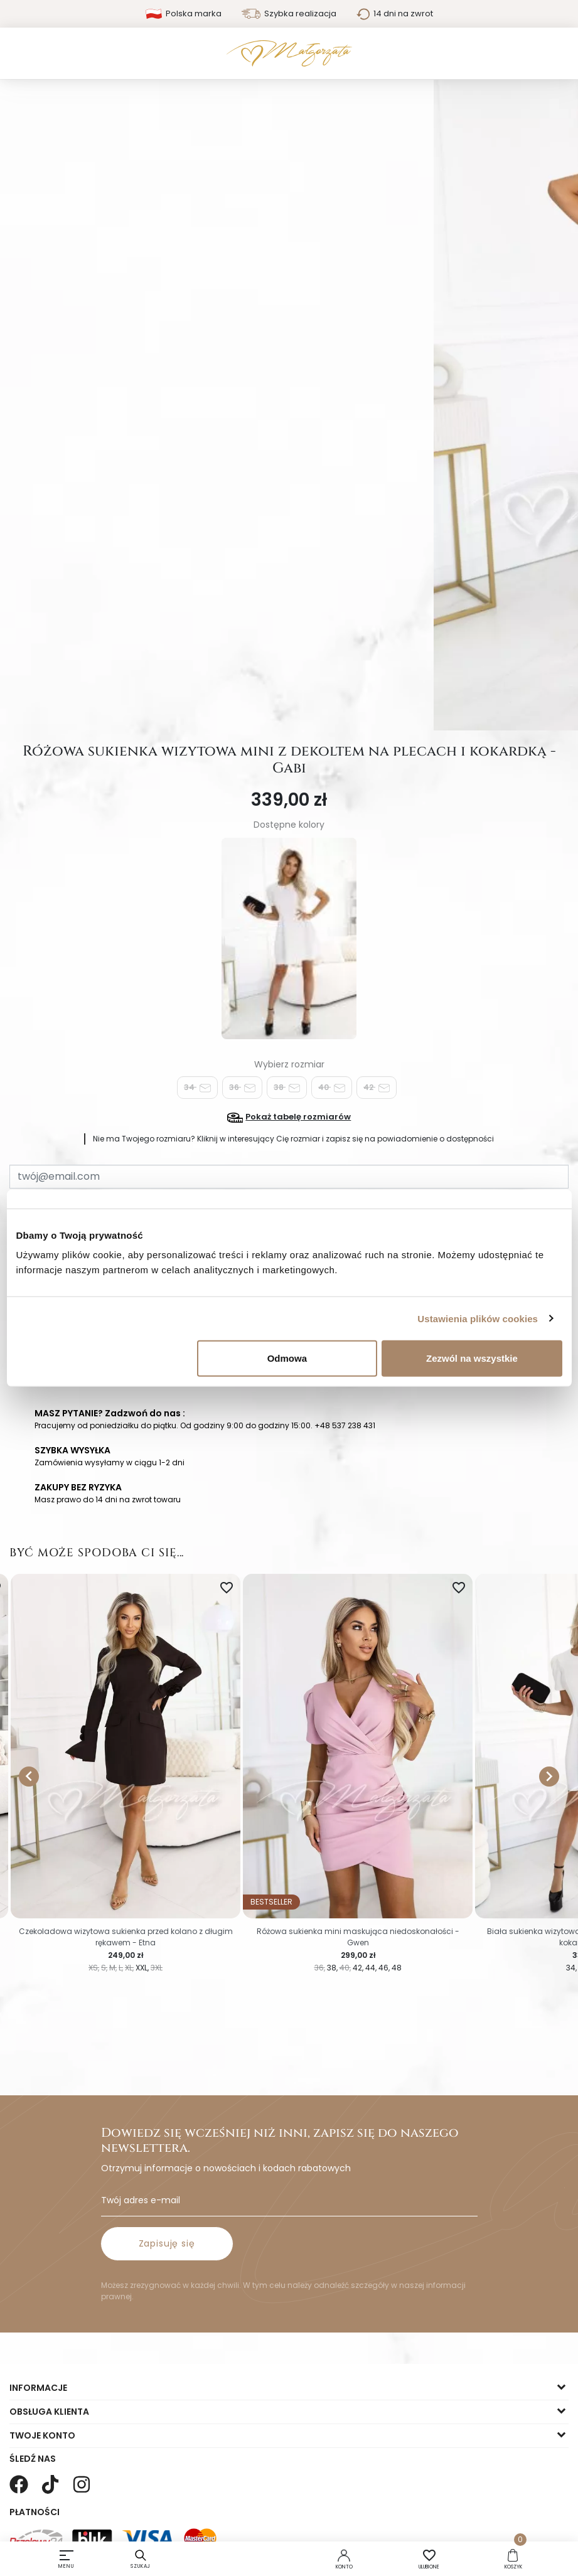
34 (197, 1088)
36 (242, 1088)
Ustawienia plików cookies (477, 1318)
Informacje (38, 2387)
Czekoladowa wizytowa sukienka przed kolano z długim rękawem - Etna (126, 1937)
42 (376, 1088)
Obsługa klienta (49, 2411)
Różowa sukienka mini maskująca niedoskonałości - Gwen (358, 1937)
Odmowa (287, 1358)
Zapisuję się (167, 2243)
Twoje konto (42, 2435)
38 (287, 1088)
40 (331, 1088)
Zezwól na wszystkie (472, 1358)
